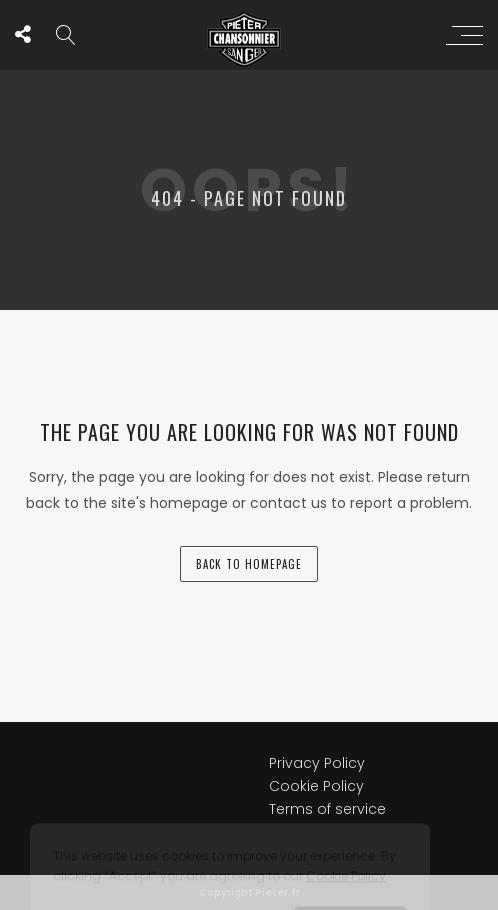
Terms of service (327, 739)
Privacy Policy (317, 693)
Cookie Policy (316, 716)
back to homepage (249, 564)
